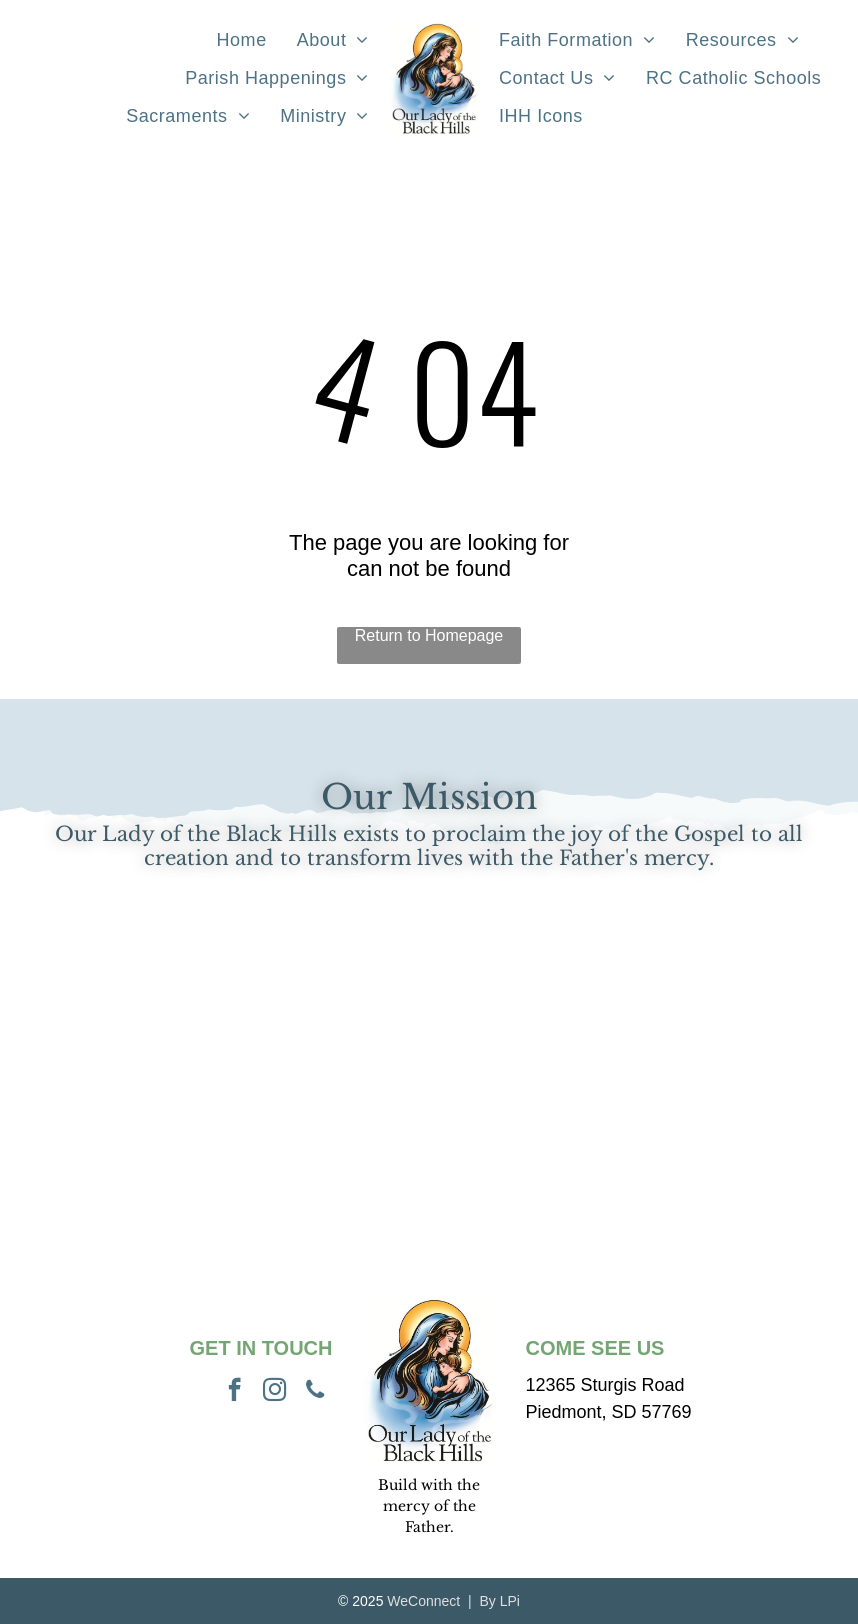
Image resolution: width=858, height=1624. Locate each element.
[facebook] (234, 1392)
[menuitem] (242, 41)
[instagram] (274, 1392)
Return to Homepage (429, 635)
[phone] (315, 1392)
